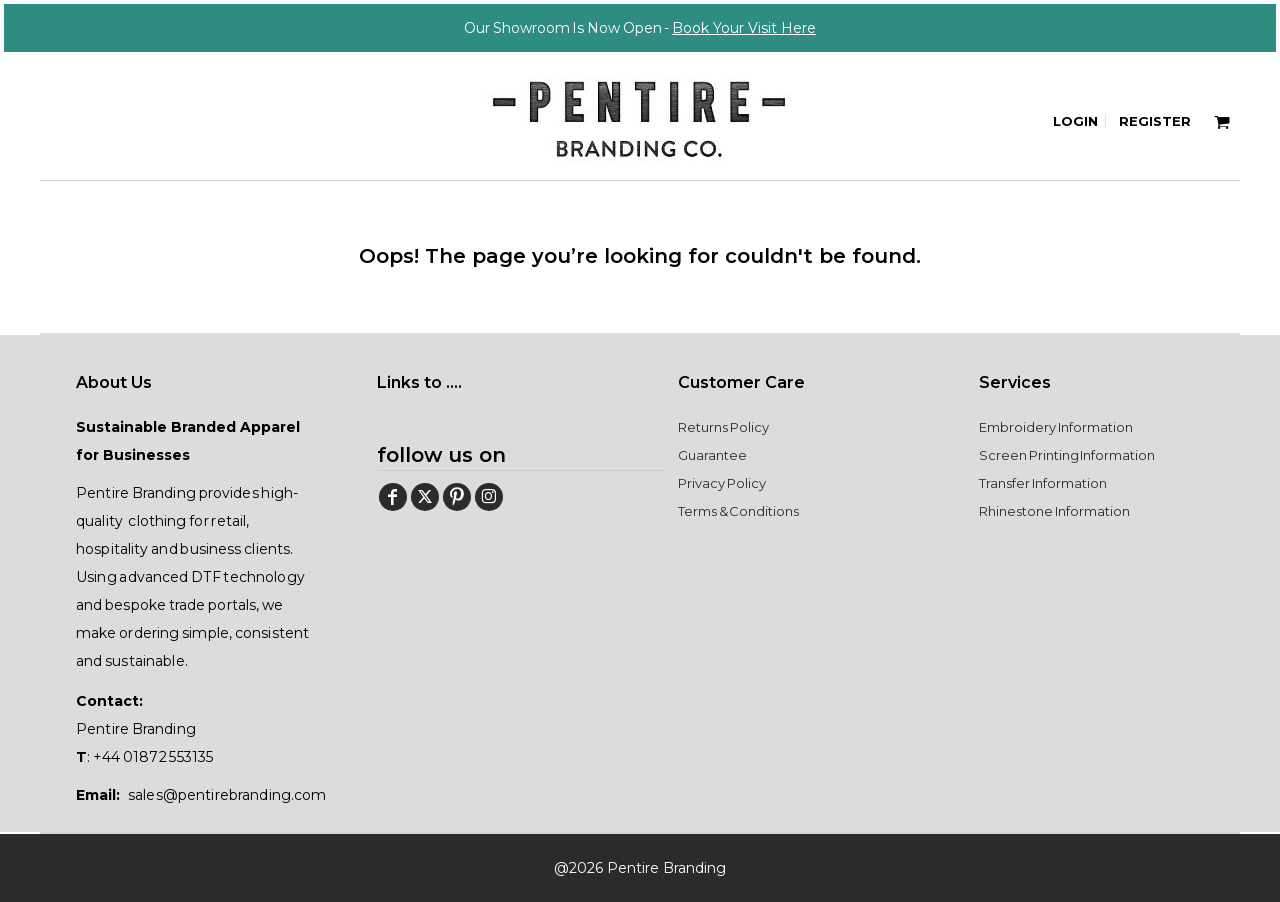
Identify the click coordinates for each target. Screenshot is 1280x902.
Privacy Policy (722, 483)
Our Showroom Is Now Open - (640, 28)
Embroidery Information (1056, 427)
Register (1155, 121)
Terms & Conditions (738, 511)
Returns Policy (723, 427)
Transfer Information (1043, 483)
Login (1075, 121)
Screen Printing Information (1067, 455)
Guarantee (712, 455)
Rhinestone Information (1054, 511)
